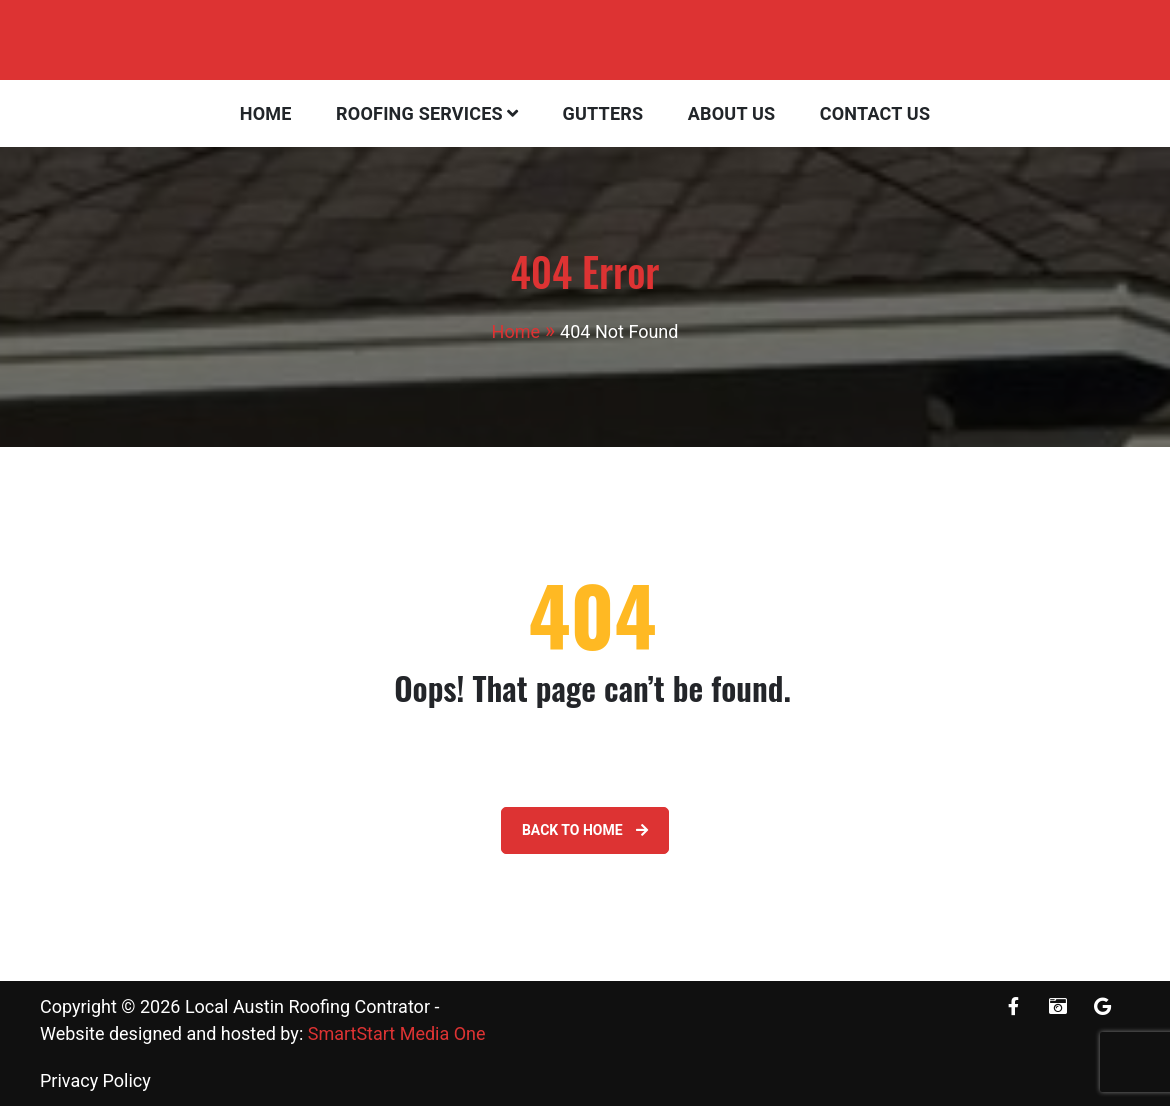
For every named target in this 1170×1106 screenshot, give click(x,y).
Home (266, 113)
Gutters (603, 113)
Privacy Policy (95, 1080)
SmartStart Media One (397, 1033)
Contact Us (875, 113)
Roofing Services (419, 113)
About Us (732, 113)
